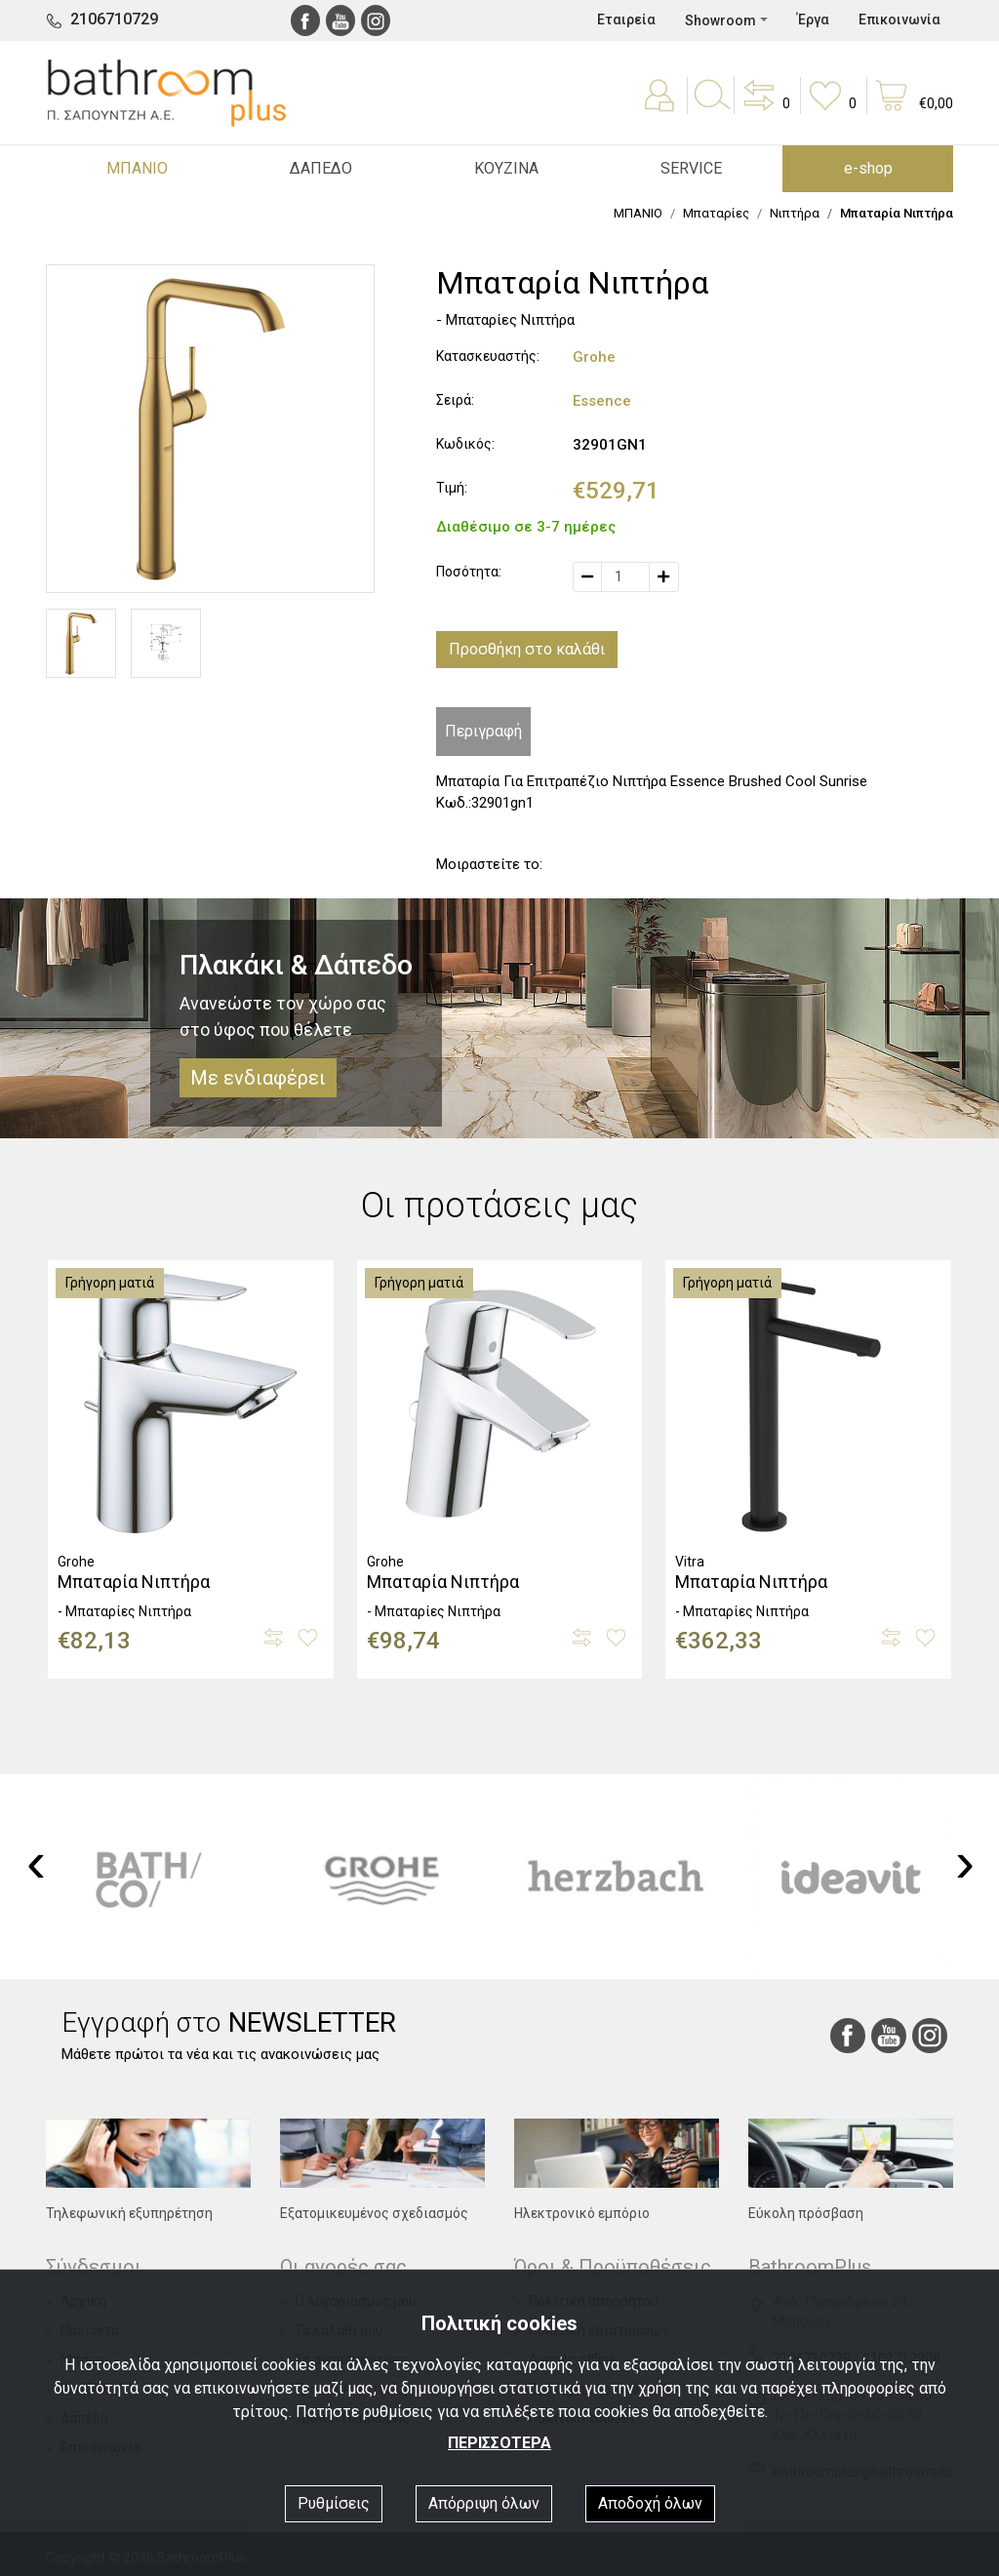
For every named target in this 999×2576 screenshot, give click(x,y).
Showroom (720, 20)
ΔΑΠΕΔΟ (321, 168)
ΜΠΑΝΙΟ (638, 213)
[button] (764, 109)
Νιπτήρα (794, 213)
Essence (602, 401)
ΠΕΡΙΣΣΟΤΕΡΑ (499, 2443)
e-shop (868, 168)
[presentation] (36, 1862)
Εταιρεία (626, 19)
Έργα (813, 19)
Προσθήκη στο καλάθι (527, 649)
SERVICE (691, 168)
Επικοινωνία (899, 19)
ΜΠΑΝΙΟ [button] (137, 168)
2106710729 (114, 19)
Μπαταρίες (716, 213)
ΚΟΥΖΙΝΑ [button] (506, 168)
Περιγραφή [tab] (483, 731)
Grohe (594, 357)
